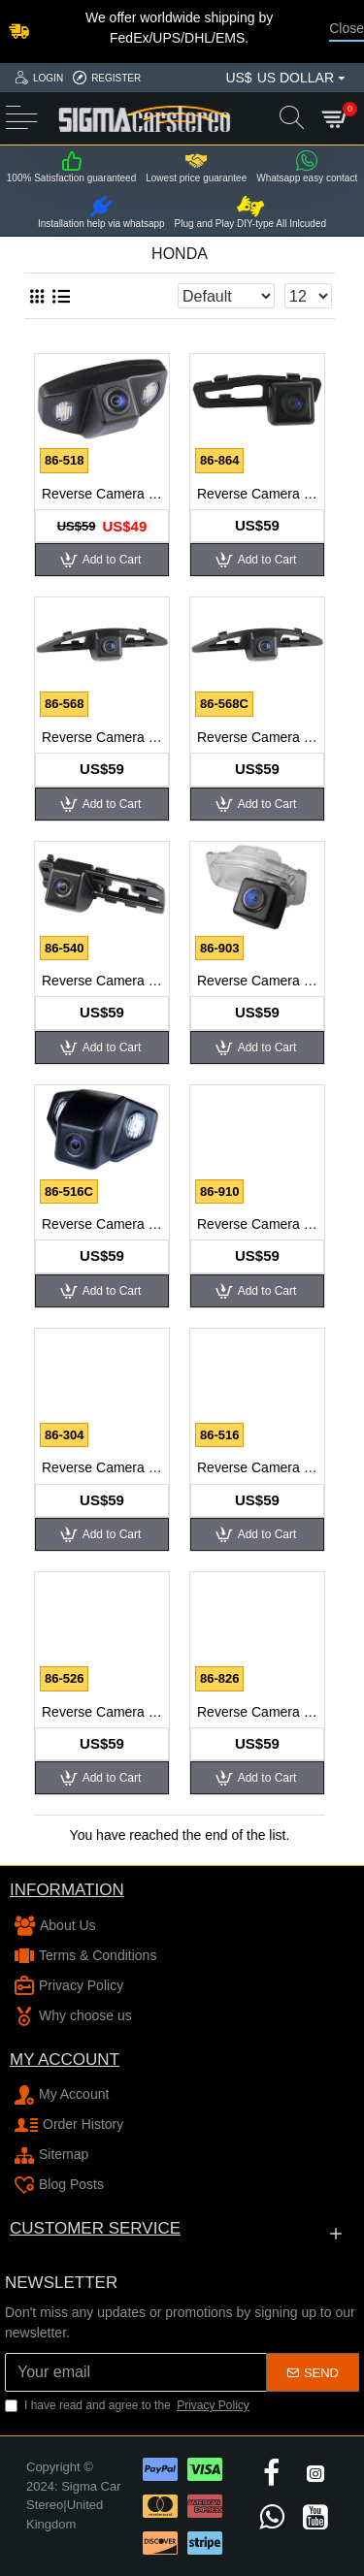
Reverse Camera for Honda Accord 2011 (257, 493)
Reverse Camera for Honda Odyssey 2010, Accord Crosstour (257, 1712)
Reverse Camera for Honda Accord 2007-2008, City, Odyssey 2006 (102, 493)
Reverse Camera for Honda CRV (102, 1224)
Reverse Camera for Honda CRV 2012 (257, 1224)
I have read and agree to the (128, 2405)
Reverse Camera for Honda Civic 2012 (257, 980)
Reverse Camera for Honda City (102, 737)
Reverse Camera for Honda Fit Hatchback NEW (257, 1467)
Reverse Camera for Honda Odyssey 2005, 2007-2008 (102, 1712)
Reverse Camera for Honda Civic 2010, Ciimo (102, 980)
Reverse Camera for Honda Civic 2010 (257, 737)
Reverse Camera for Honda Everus (102, 1467)
